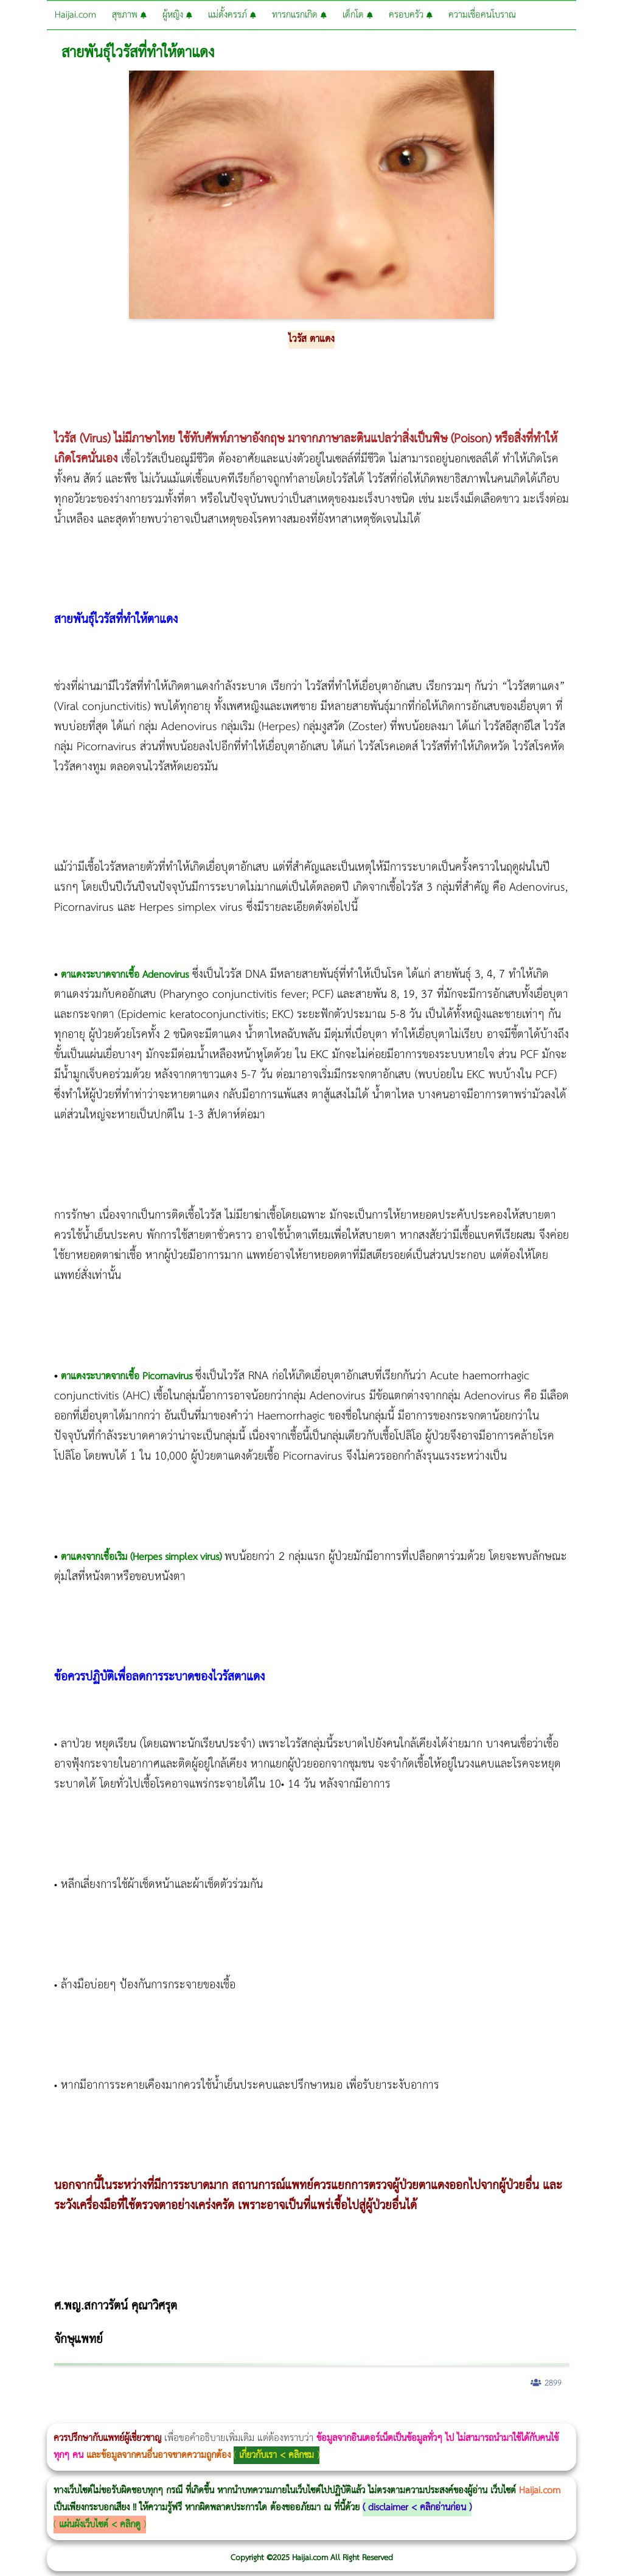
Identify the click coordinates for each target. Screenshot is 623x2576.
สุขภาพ (129, 15)
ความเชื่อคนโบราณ (482, 15)
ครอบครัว (411, 15)
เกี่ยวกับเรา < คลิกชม (276, 2455)
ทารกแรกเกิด (299, 15)
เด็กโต (358, 15)
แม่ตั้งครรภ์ (232, 15)
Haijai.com (75, 15)
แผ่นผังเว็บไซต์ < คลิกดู (100, 2524)
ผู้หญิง (177, 15)
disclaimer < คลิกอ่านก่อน (417, 2507)
